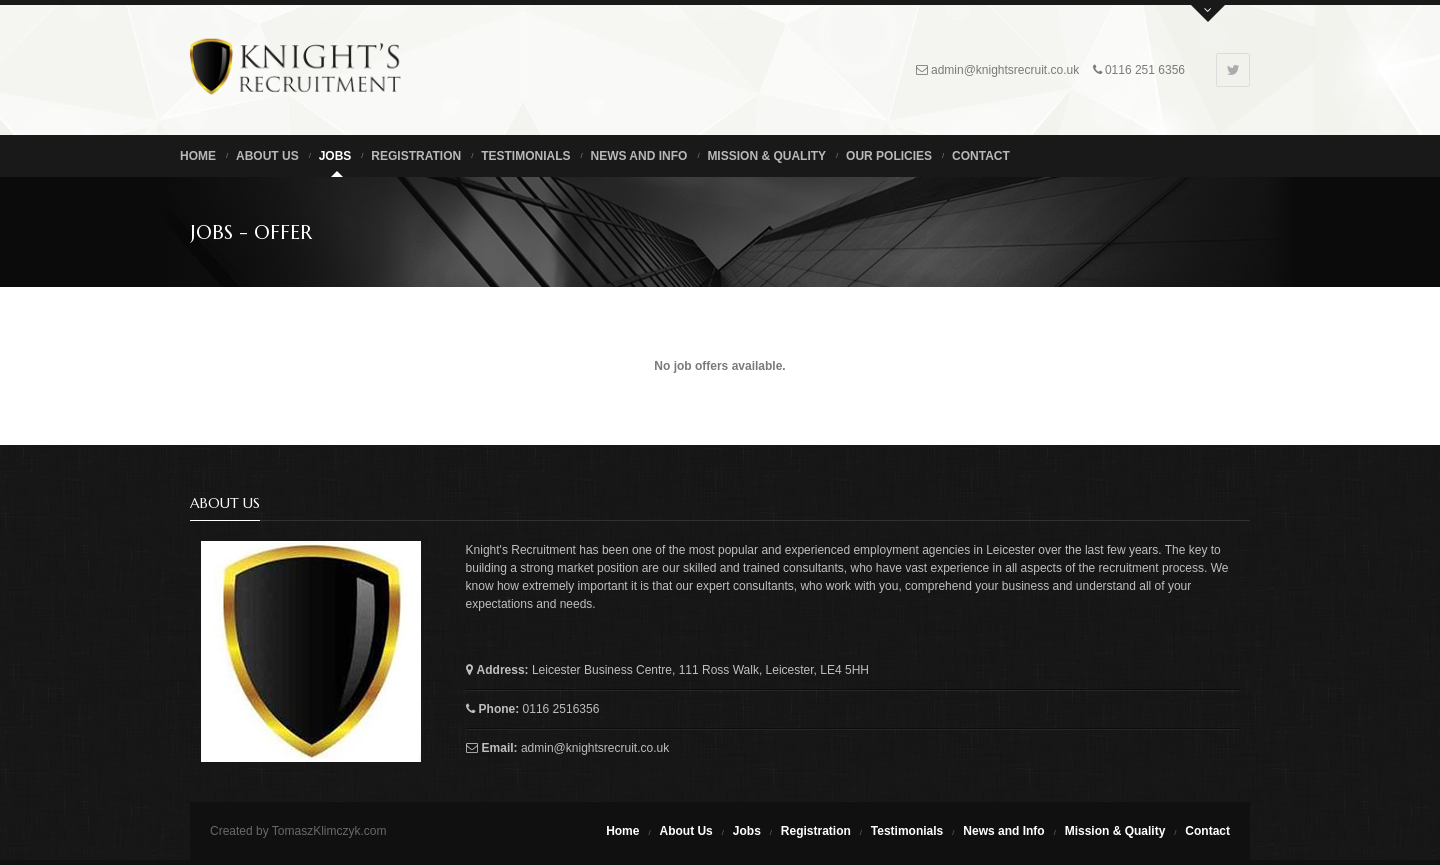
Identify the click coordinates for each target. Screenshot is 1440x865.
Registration (416, 156)
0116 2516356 (561, 709)
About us (267, 156)
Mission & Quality (766, 156)
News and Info (638, 156)
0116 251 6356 (1145, 70)
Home (198, 156)
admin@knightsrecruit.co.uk (1005, 70)
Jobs (335, 156)
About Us (685, 831)
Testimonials (525, 156)
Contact (981, 156)
